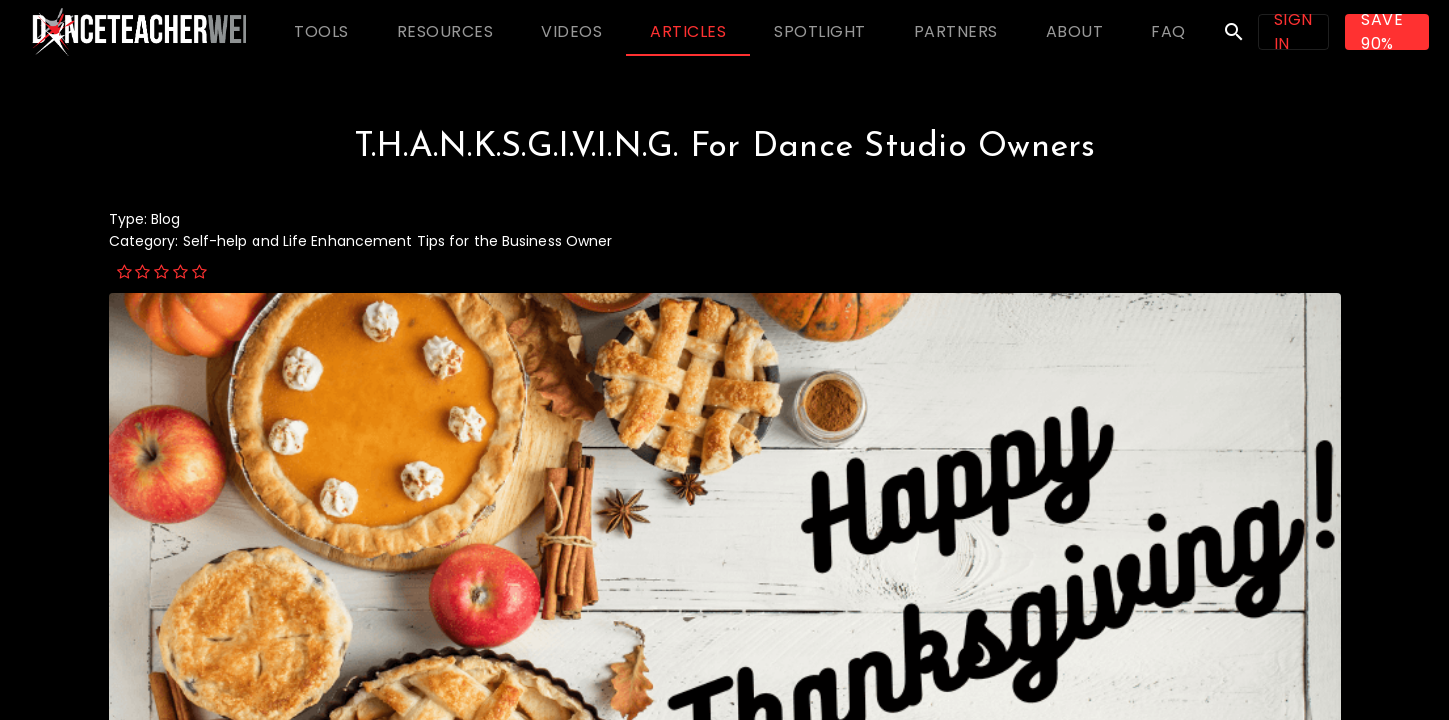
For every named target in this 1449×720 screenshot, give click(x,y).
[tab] (321, 32)
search (1234, 32)
